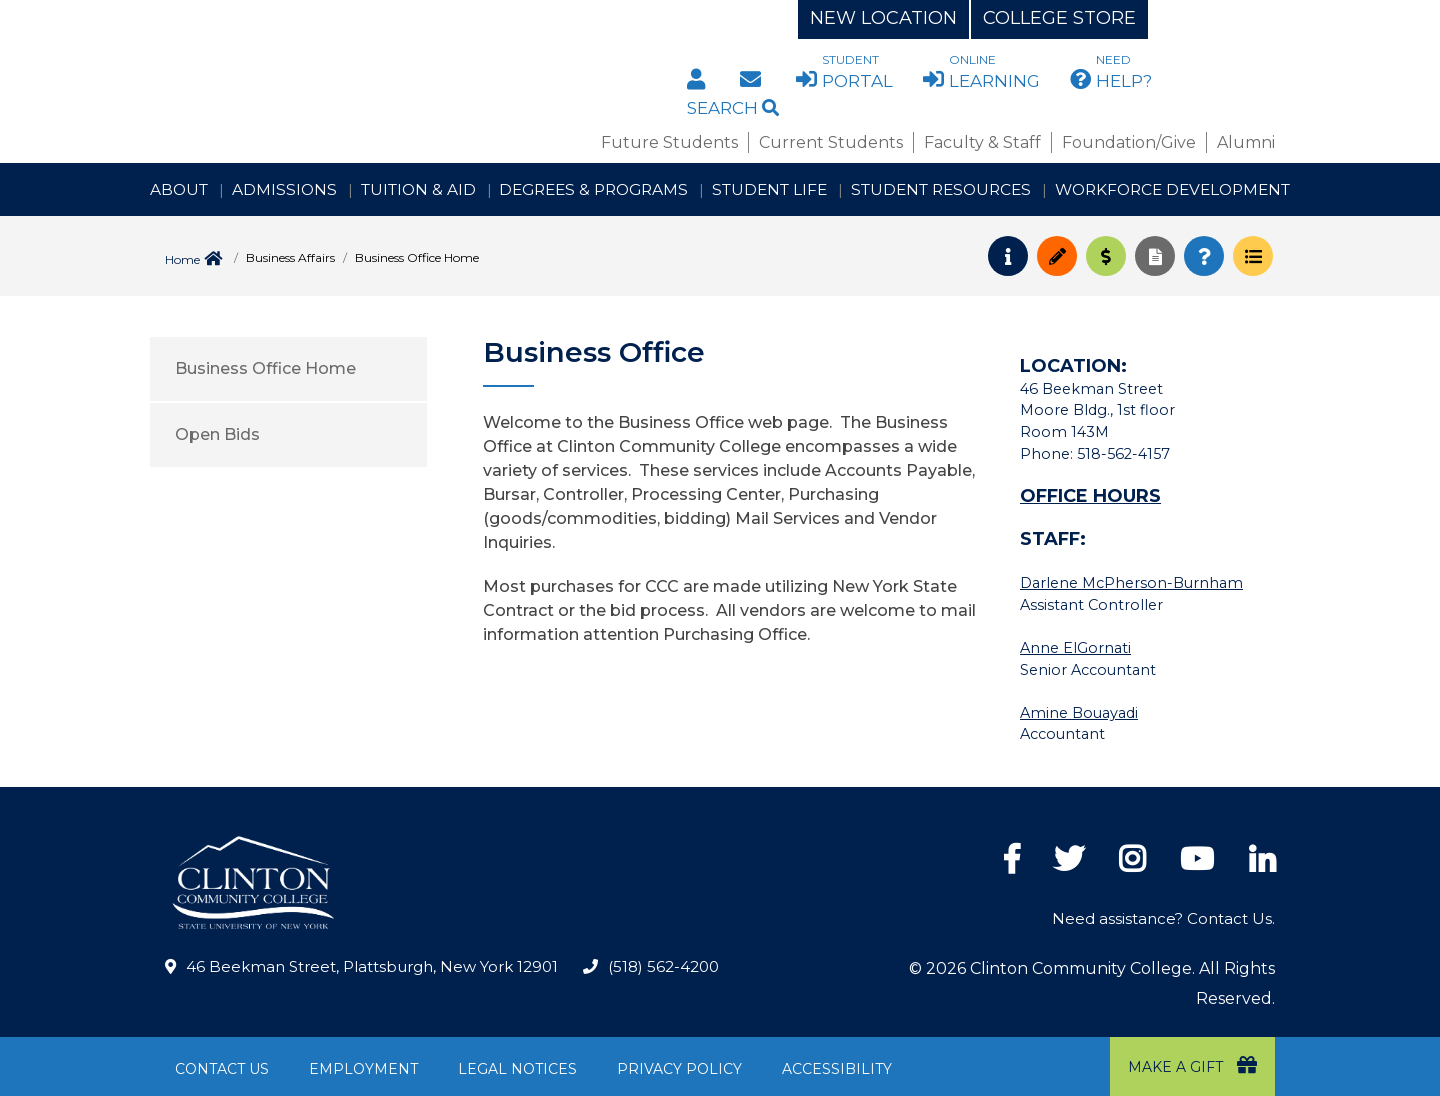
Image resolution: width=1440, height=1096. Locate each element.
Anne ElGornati (1075, 648)
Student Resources (941, 189)
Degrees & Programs (593, 189)
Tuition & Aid (418, 189)
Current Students (831, 142)
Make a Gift (1192, 1065)
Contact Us (222, 1069)
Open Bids (217, 434)
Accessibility (837, 1069)
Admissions (284, 189)
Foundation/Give (1129, 142)
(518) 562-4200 (663, 966)
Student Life (769, 189)
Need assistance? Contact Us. (1163, 918)
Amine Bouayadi (1079, 713)
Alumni (1246, 142)
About (179, 189)
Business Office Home (265, 368)
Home (182, 259)
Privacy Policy (679, 1069)
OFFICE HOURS (1090, 496)
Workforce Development (1172, 189)
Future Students (669, 142)
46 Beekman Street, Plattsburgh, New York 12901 (372, 966)
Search (733, 108)
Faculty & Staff (982, 142)
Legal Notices (517, 1069)
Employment (363, 1069)
